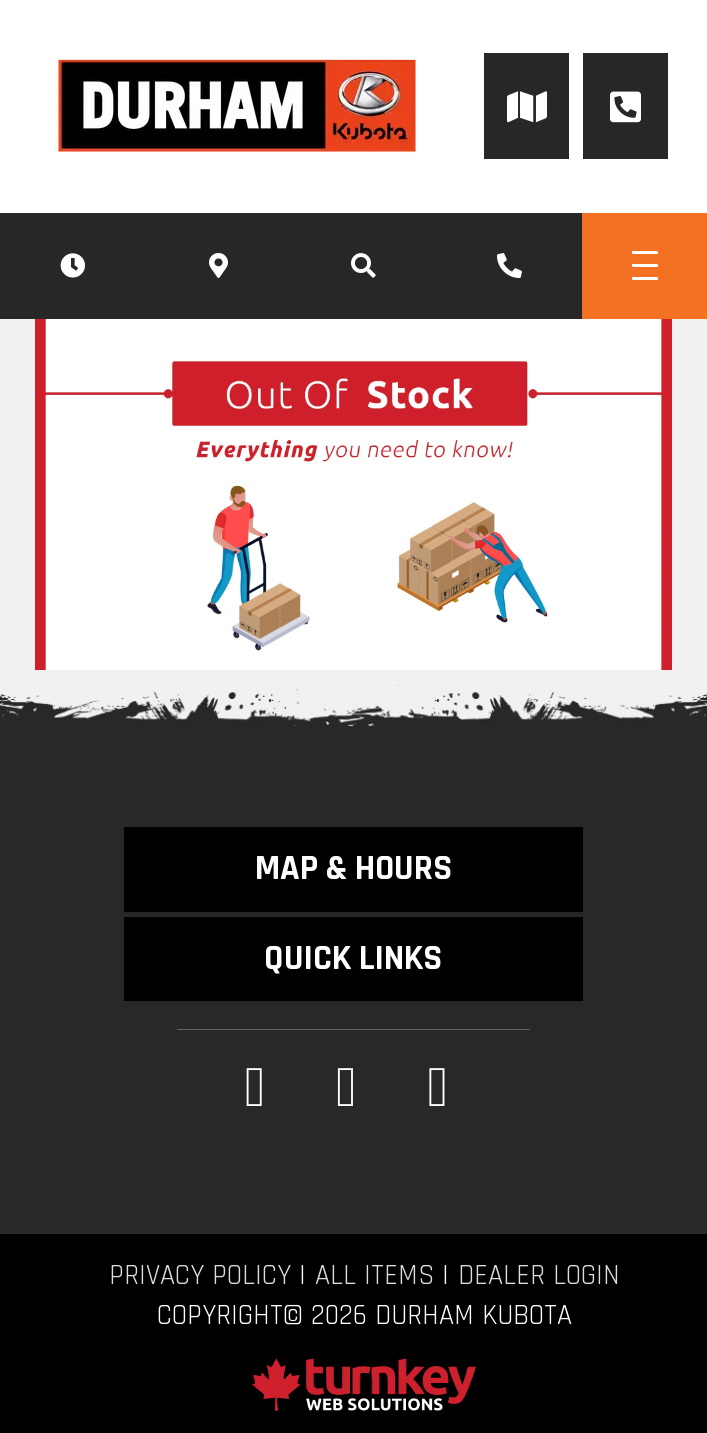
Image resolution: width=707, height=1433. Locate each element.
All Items (374, 1276)
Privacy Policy (200, 1276)
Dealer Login (538, 1276)
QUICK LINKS (353, 958)
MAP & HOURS (353, 868)
